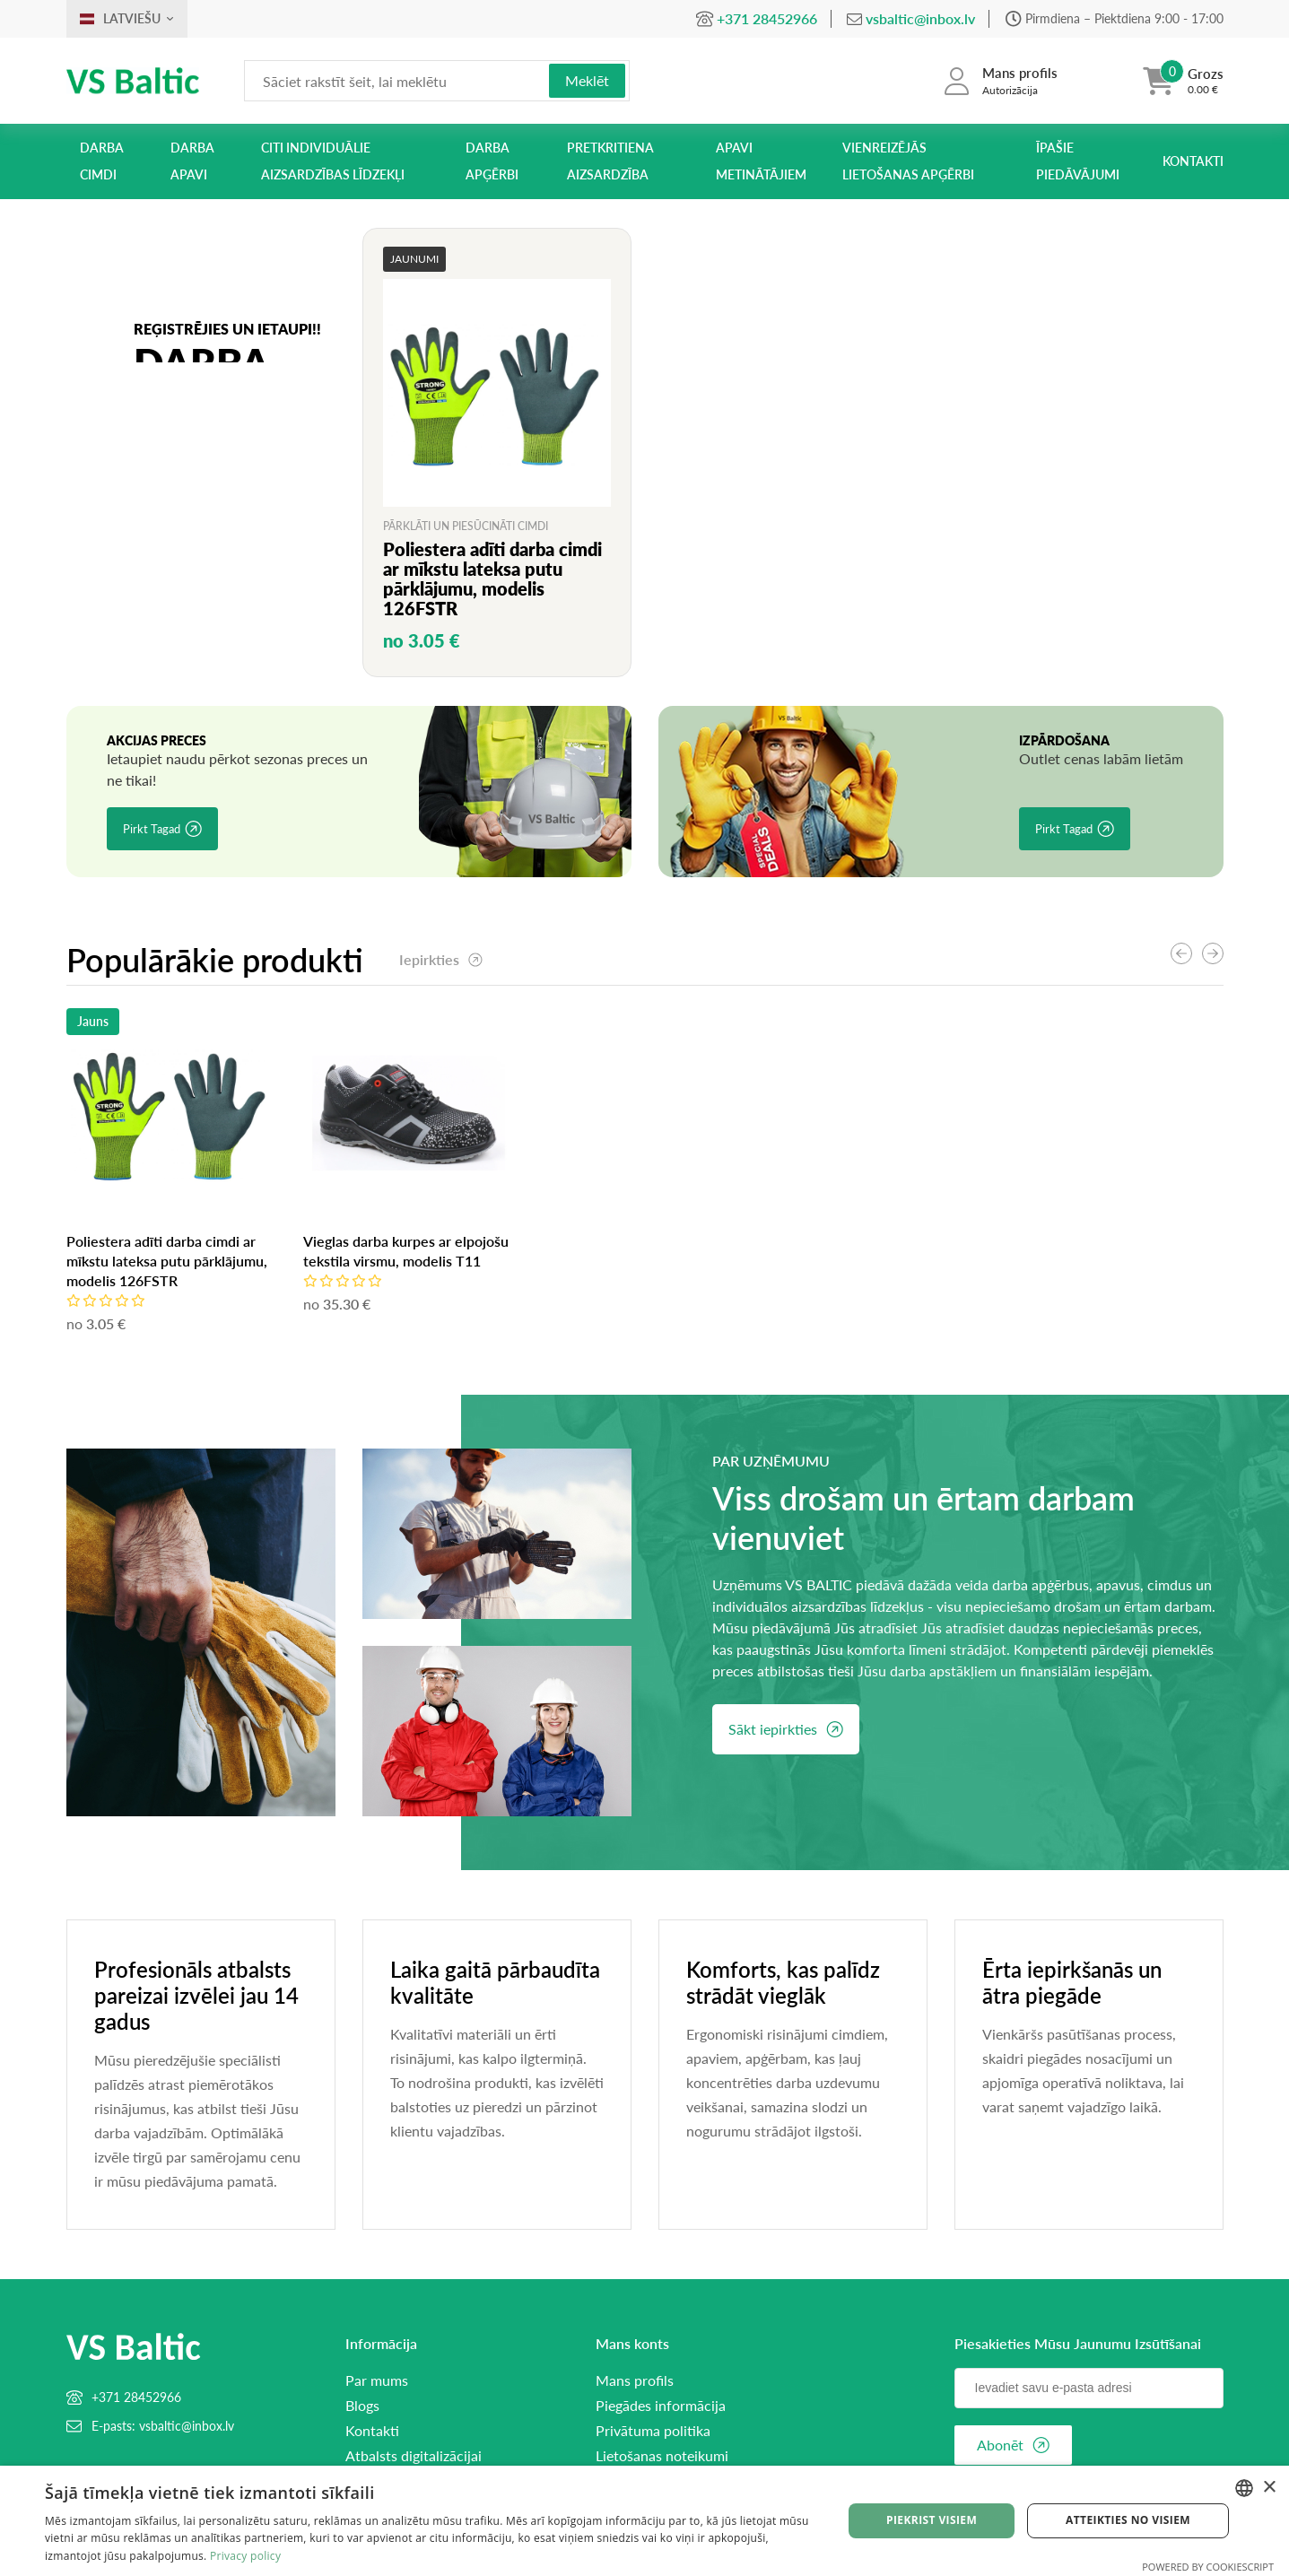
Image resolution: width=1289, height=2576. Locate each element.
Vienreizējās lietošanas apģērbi (908, 161)
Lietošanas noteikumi (662, 2456)
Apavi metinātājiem (761, 161)
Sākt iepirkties (785, 1728)
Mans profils (635, 2380)
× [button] (1269, 2487)
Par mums (376, 2380)
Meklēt (587, 80)
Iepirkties (441, 959)
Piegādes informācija (661, 2406)
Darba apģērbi (492, 161)
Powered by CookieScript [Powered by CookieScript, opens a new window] (1208, 2566)
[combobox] (1244, 2488)
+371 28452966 (767, 18)
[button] (1213, 953)
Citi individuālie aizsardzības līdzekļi (333, 161)
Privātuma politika (653, 2431)
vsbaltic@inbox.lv (920, 18)
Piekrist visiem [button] (931, 2520)
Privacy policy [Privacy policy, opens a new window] (245, 2555)
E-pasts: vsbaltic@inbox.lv (162, 2425)
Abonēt (1013, 2444)
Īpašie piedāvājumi (1077, 161)
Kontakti (1193, 161)
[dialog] (644, 2521)
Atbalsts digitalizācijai (413, 2456)
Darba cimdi (102, 161)
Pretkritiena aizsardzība (610, 161)
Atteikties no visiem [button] (1128, 2520)
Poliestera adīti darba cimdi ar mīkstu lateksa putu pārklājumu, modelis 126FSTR (403, 1260)
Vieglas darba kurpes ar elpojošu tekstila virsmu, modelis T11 (169, 1250)
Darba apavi (192, 161)
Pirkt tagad (162, 829)
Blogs (362, 2406)
